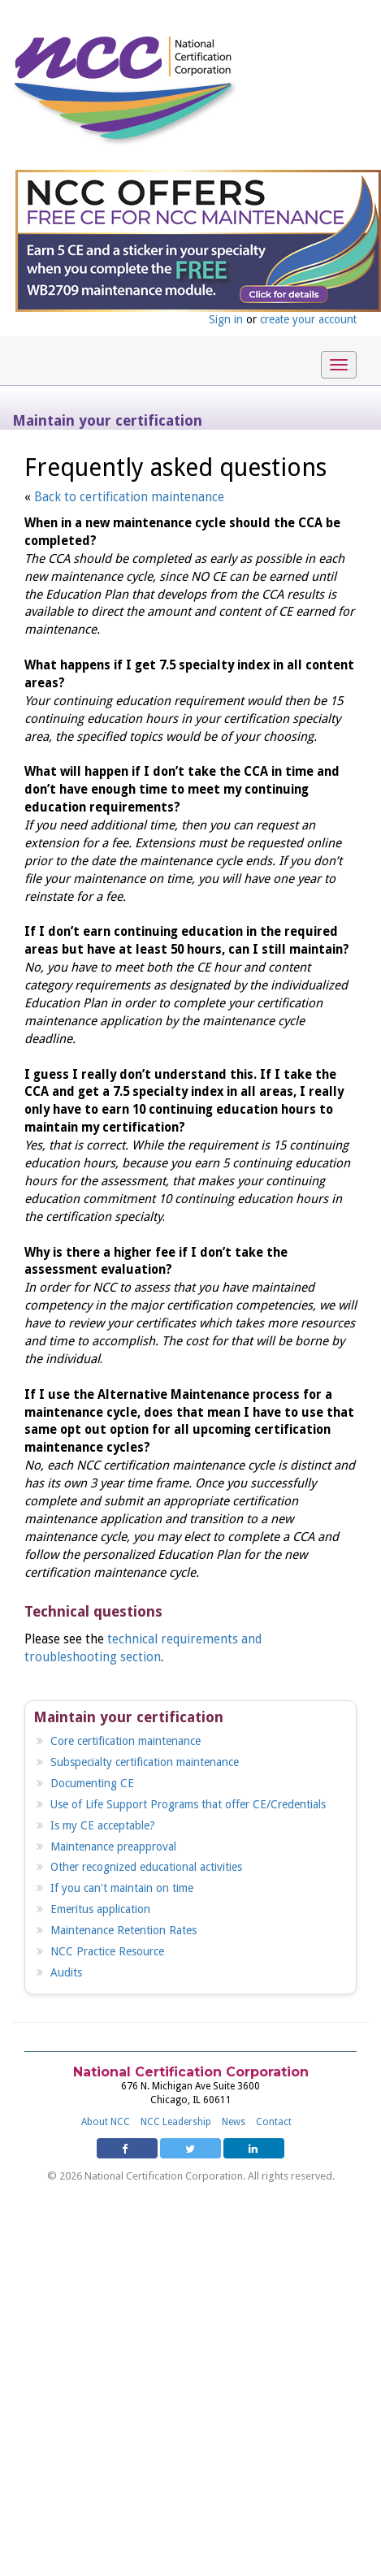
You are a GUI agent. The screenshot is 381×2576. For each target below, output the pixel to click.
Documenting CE (92, 1783)
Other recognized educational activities (146, 1866)
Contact (274, 2122)
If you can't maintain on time (121, 1887)
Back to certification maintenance (129, 497)
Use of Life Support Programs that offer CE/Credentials (188, 1804)
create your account (308, 319)
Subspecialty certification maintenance (144, 1762)
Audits (66, 1972)
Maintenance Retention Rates (123, 1930)
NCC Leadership (176, 2122)
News (233, 2122)
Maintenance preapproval (113, 1846)
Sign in (226, 319)
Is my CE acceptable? (102, 1825)
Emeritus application (100, 1909)
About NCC (105, 2122)
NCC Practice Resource (107, 1951)
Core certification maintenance (125, 1740)
